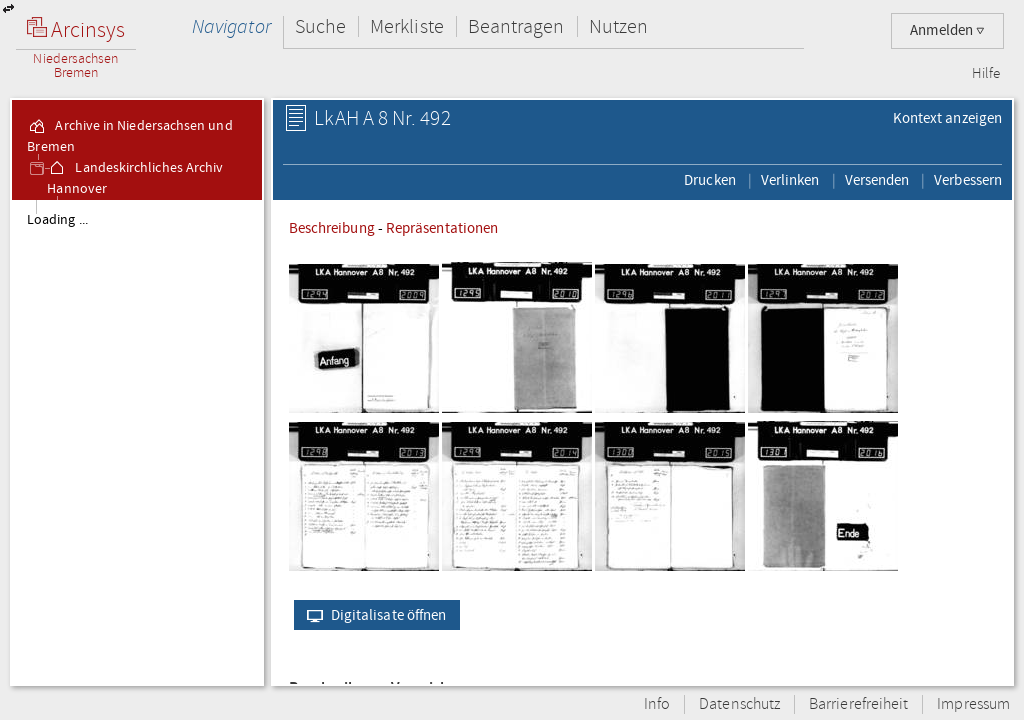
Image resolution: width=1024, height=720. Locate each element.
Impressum (973, 704)
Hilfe (986, 74)
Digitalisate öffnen (372, 615)
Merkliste (407, 26)
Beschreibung (332, 228)
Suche (320, 26)
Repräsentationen (442, 228)
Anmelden (947, 30)
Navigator (231, 26)
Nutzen (618, 26)
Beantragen (516, 26)
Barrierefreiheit (858, 704)
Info (657, 704)
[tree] (137, 442)
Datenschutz (739, 704)
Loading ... (57, 220)
